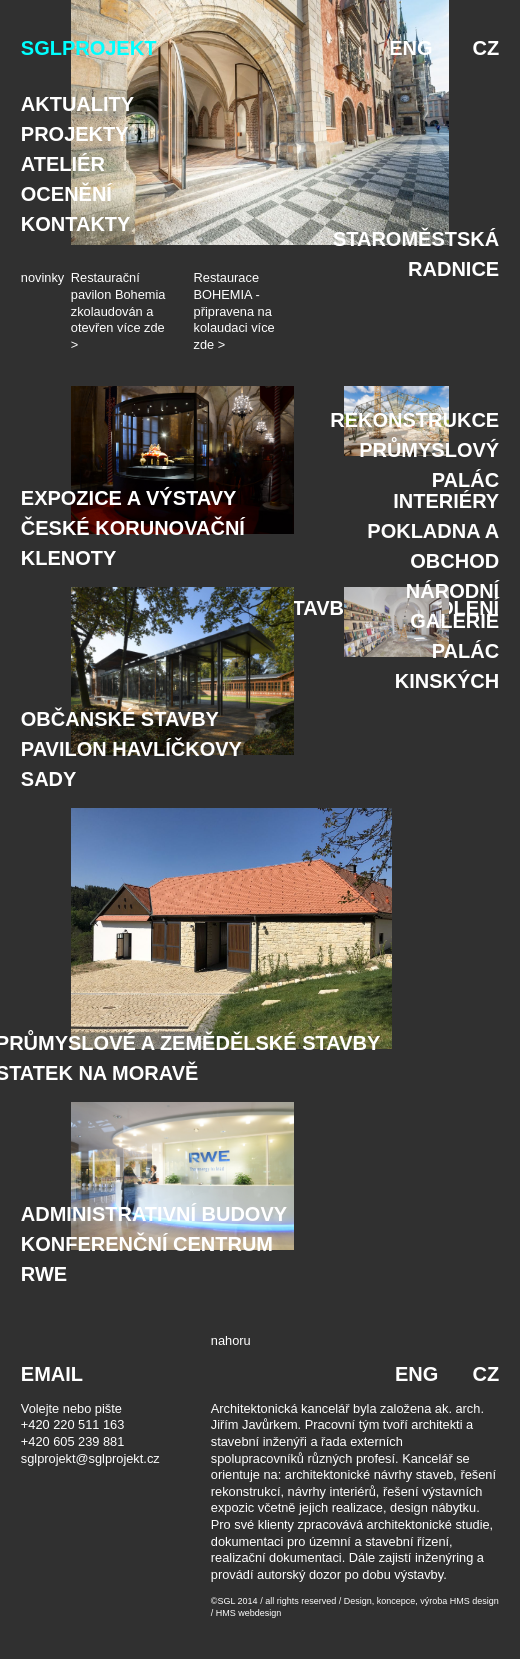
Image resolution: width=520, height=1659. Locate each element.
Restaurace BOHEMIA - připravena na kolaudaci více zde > (234, 311)
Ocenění (66, 194)
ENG (410, 48)
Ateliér (63, 164)
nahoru (231, 1340)
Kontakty (76, 224)
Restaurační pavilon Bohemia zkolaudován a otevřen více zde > (118, 311)
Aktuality (77, 104)
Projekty (75, 134)
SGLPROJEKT (89, 48)
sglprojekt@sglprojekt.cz (90, 1458)
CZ (486, 48)
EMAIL (52, 1374)
